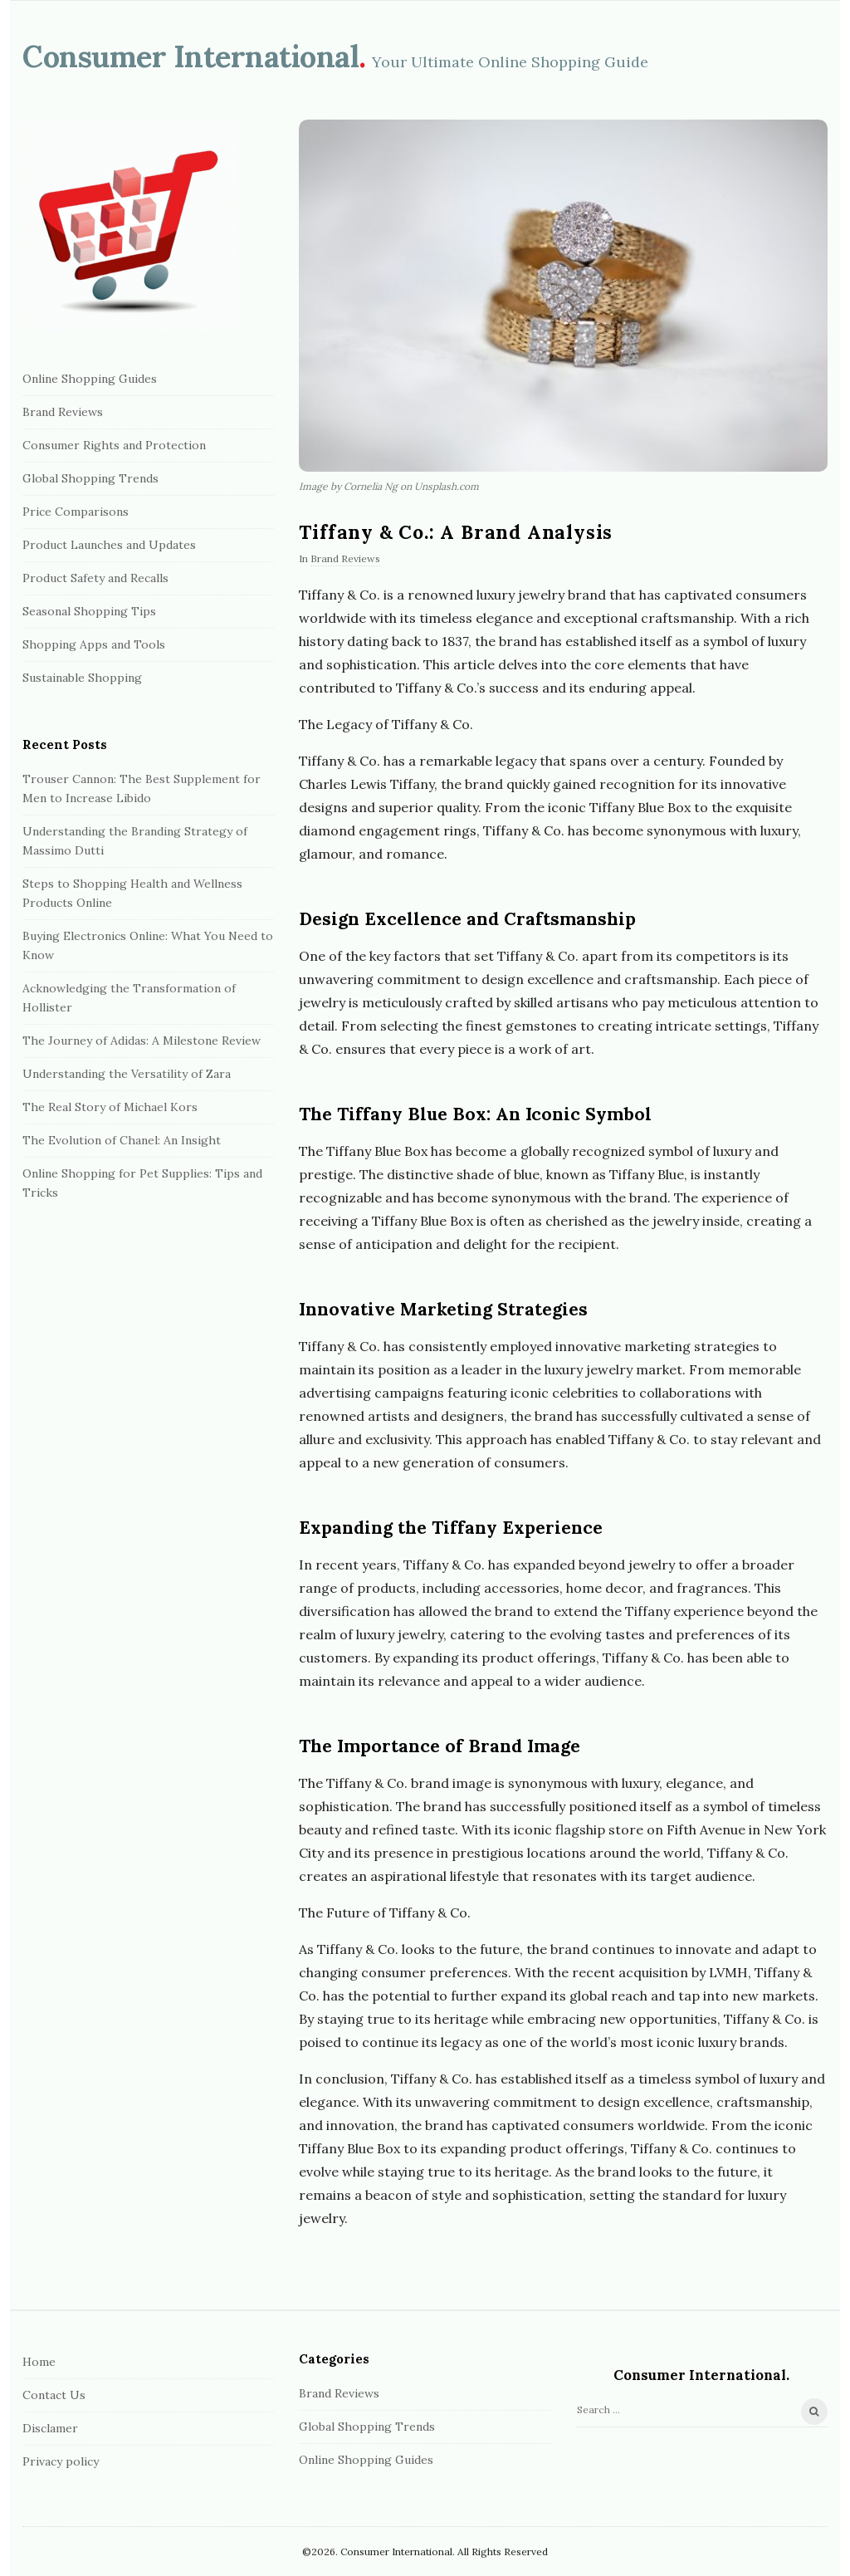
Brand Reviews (345, 558)
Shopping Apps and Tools (93, 644)
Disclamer (50, 2428)
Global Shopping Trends (90, 478)
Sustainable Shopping (82, 677)
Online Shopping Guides (89, 378)
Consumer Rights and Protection (114, 445)
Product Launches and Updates (109, 544)
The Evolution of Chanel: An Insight (121, 1140)
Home (39, 2361)
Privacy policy (60, 2461)
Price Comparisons (75, 511)
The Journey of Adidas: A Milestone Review (141, 1040)
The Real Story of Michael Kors (110, 1106)
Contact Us (53, 2394)
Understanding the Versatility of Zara (126, 1073)
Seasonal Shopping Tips (89, 611)
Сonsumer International (190, 56)
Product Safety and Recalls (95, 578)
